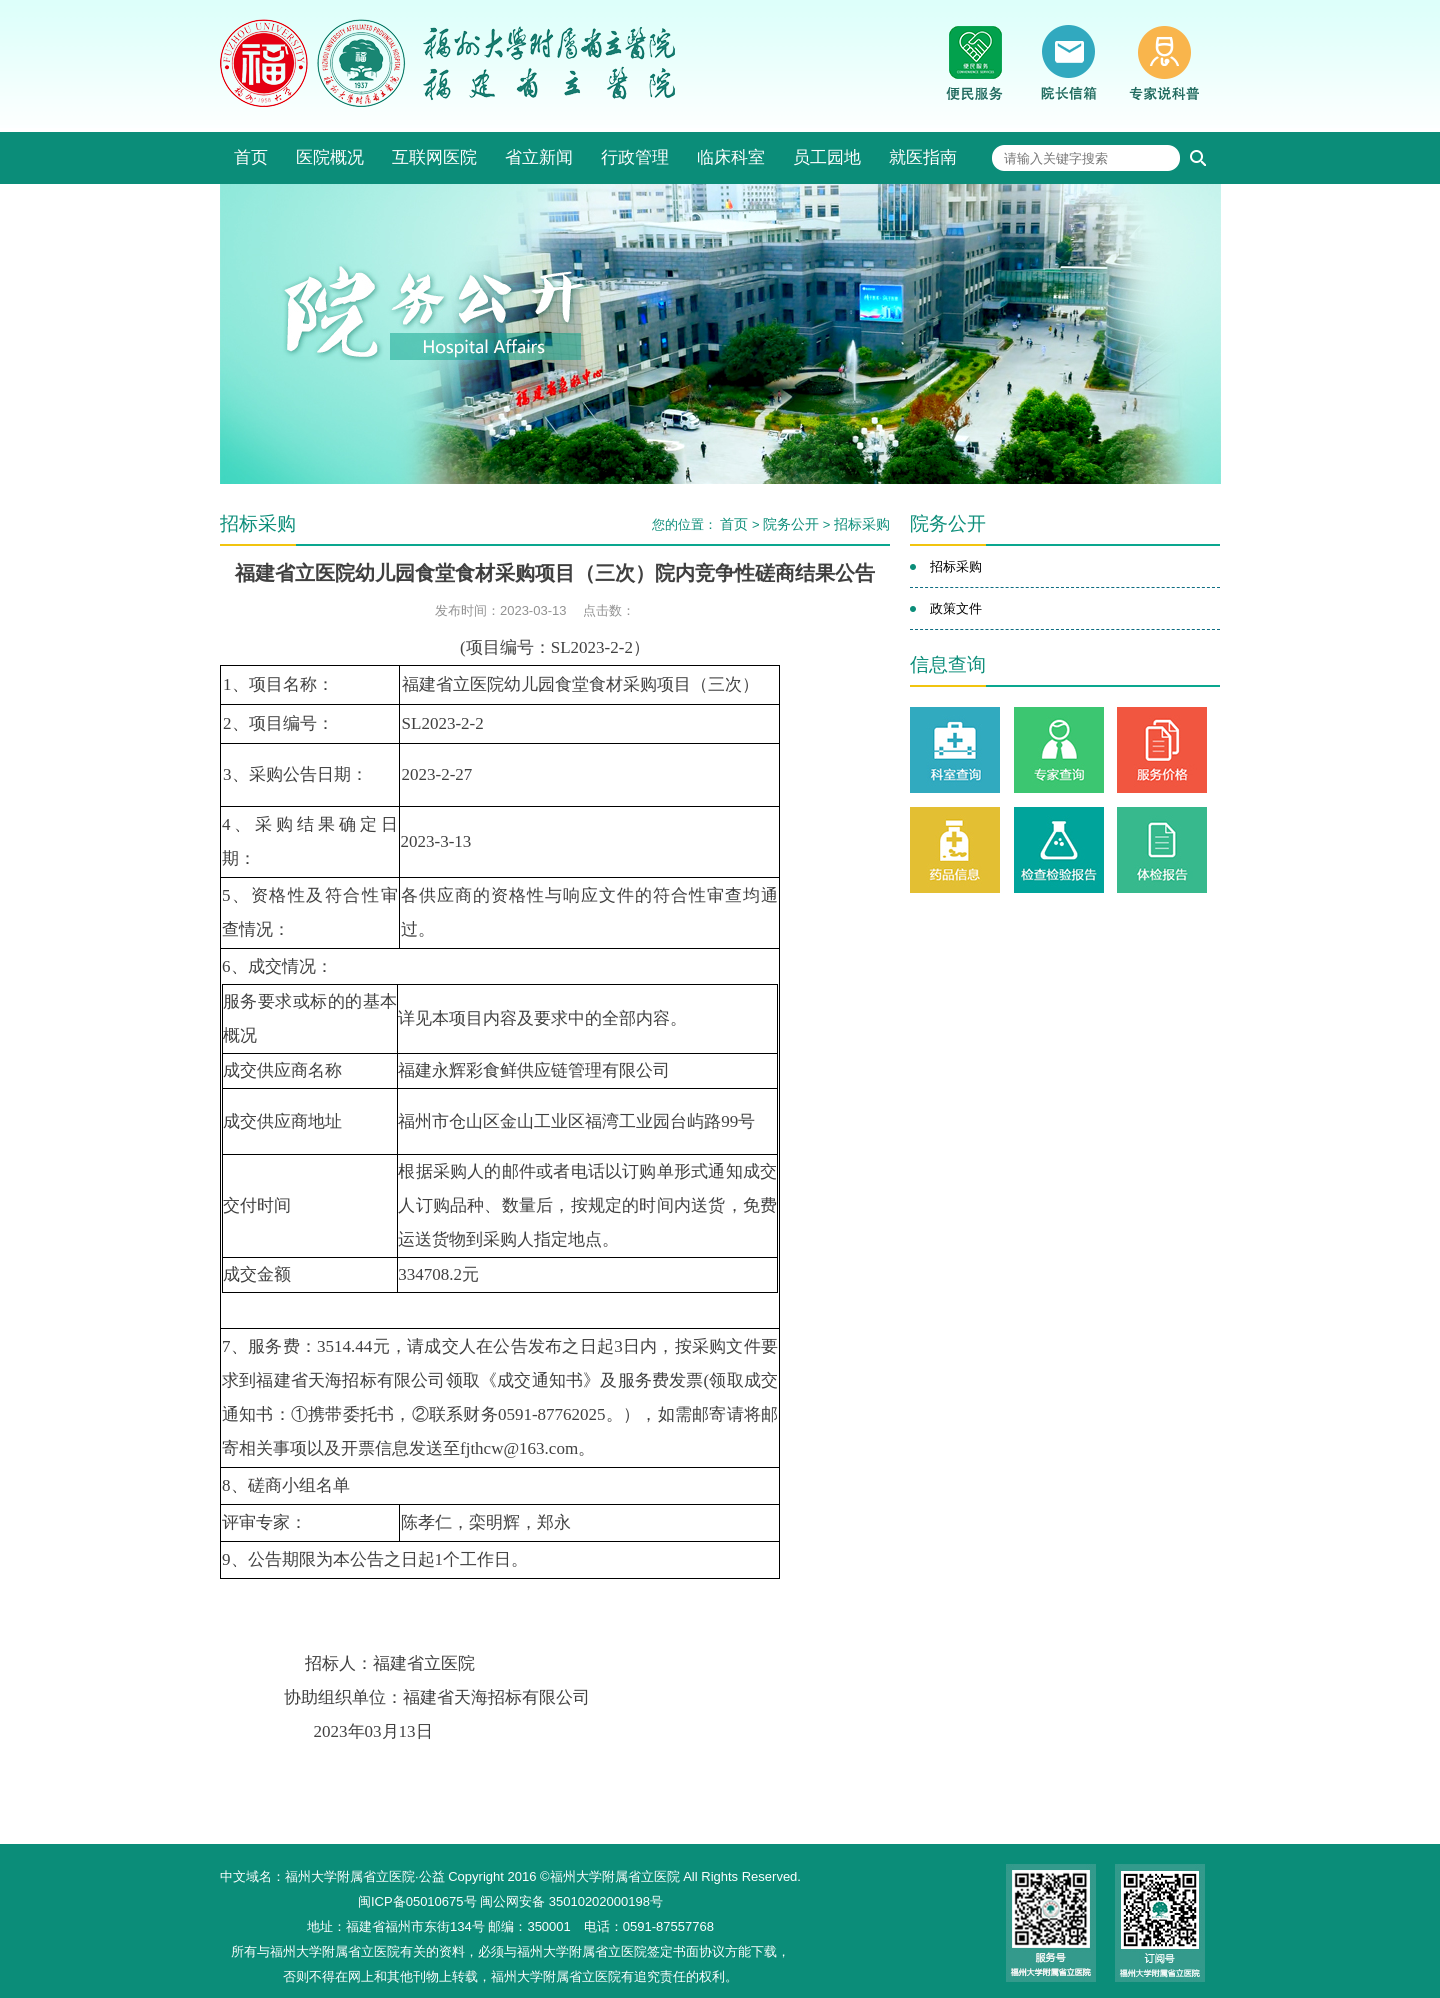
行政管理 (635, 157)
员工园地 (827, 157)
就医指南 (923, 157)
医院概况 (330, 157)
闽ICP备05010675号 (417, 1901)
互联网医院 (434, 157)
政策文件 (956, 608)
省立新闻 (539, 157)
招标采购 (862, 524)
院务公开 (791, 524)
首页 (251, 157)
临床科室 (731, 157)
